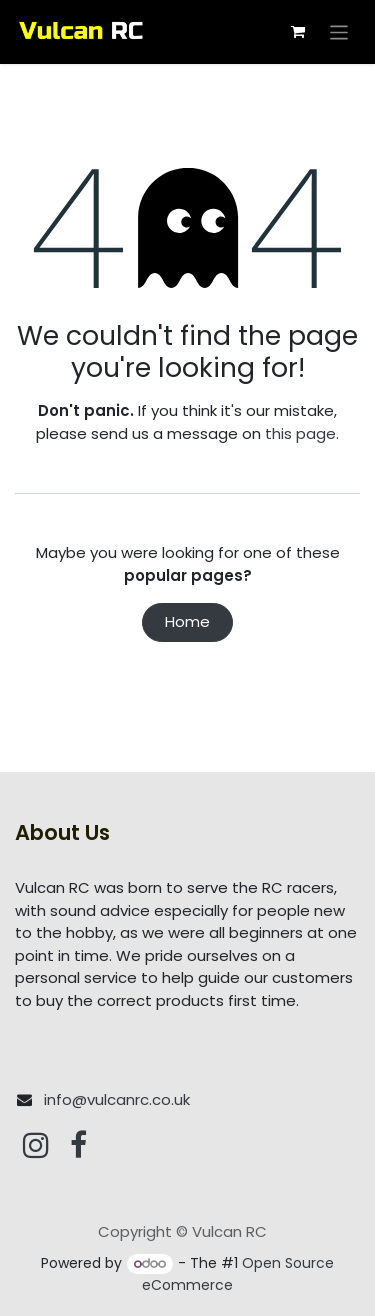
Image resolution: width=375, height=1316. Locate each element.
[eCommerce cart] (298, 32)
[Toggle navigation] (339, 31)
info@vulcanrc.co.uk (117, 1099)
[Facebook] (78, 1145)
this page (300, 433)
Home (187, 621)
